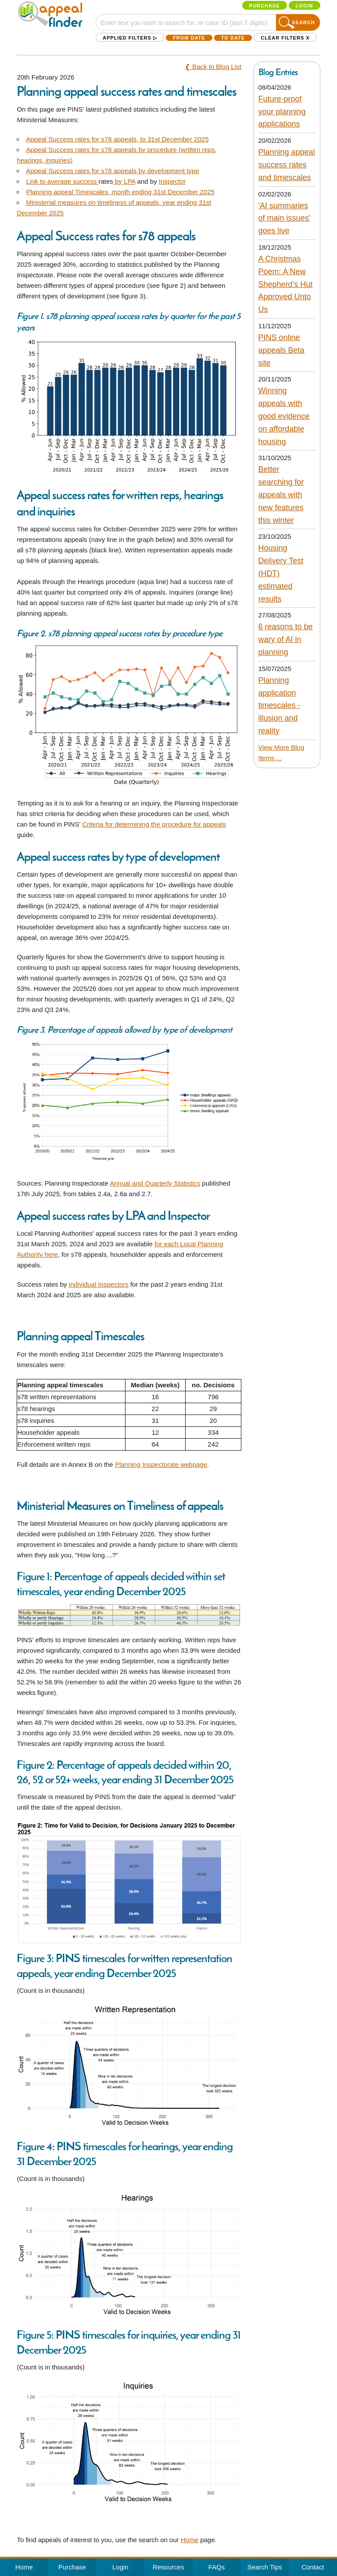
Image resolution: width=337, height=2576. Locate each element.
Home (189, 2539)
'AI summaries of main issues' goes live (284, 218)
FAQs (216, 2567)
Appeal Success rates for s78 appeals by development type (112, 170)
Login (304, 5)
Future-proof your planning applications (282, 111)
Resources (168, 2567)
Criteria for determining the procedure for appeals (154, 824)
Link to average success (62, 181)
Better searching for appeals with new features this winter (281, 494)
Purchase (264, 5)
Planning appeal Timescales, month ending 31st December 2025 (120, 192)
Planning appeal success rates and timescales (286, 165)
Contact (312, 2567)
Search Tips (264, 2567)
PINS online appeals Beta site (281, 350)
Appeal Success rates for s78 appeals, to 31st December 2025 (117, 139)
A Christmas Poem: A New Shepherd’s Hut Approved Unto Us (285, 284)
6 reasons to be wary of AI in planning (285, 639)
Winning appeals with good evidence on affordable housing (284, 416)
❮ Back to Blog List (213, 66)
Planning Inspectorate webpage (161, 1464)
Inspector (172, 181)
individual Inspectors (99, 1284)
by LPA (125, 181)
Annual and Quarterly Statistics (155, 1183)
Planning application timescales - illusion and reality (279, 705)
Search (303, 22)
